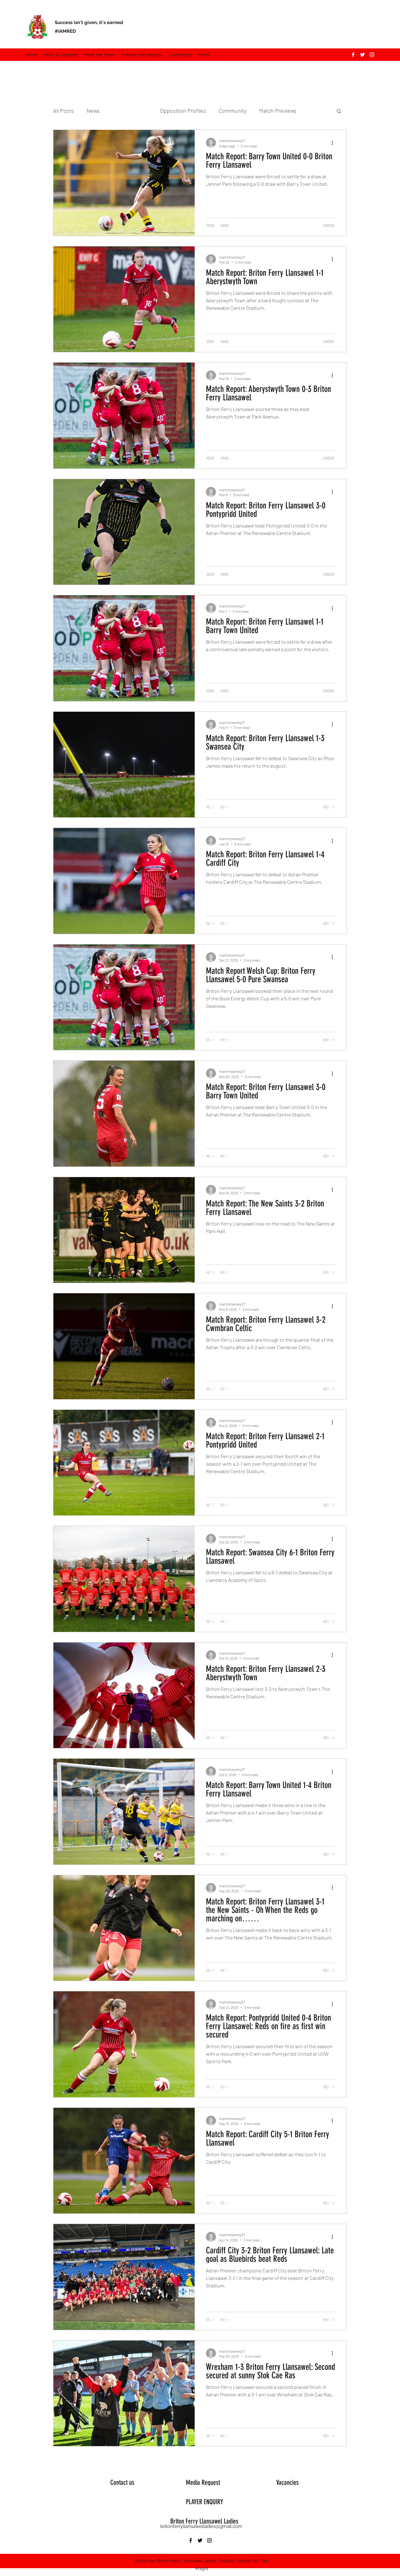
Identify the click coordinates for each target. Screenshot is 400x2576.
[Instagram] (372, 55)
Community (233, 110)
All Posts (63, 110)
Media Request (203, 2482)
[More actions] (334, 142)
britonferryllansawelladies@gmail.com (201, 2526)
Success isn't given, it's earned (89, 22)
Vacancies (287, 2482)
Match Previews (278, 110)
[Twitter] (362, 55)
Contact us (122, 2482)
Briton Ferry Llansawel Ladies (204, 2521)
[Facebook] (353, 55)
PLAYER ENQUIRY (204, 2502)
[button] (99, 54)
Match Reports (130, 110)
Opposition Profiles (183, 110)
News (93, 110)
